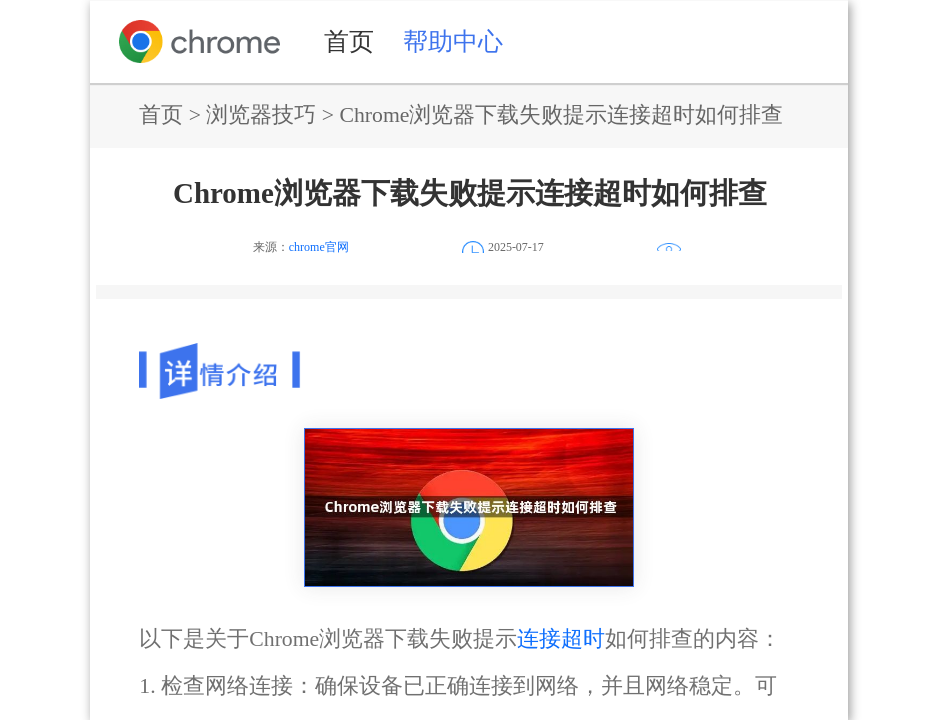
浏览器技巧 (261, 115)
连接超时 (561, 639)
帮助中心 (453, 41)
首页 (349, 41)
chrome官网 (319, 247)
